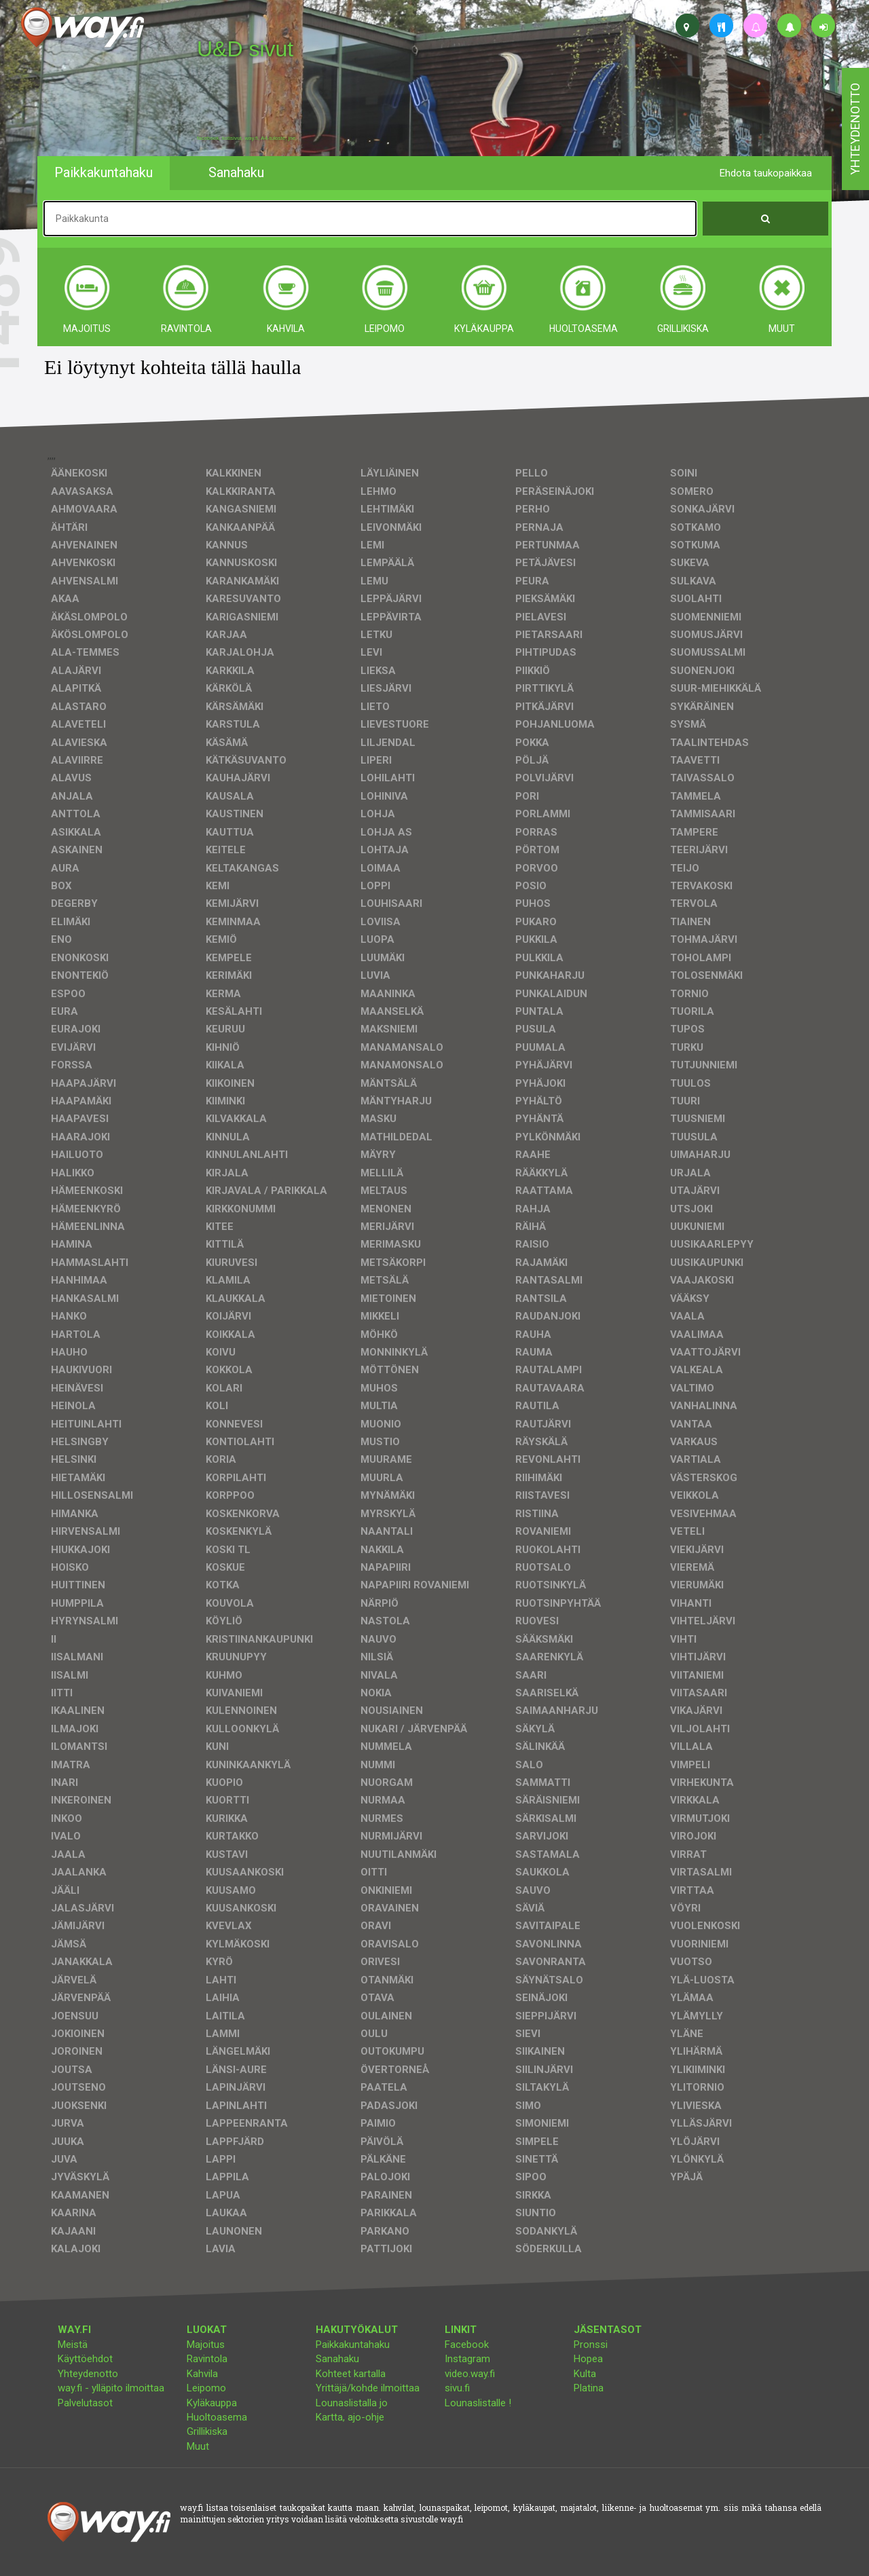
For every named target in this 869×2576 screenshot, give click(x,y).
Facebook (467, 2344)
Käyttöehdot (85, 2359)
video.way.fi (470, 2374)
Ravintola (207, 2359)
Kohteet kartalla (351, 2374)
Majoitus (206, 2344)
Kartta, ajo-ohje (350, 2417)
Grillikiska (207, 2431)
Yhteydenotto (88, 2374)
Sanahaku (337, 2359)
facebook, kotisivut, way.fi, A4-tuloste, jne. (247, 138)
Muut (198, 2446)
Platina (589, 2388)
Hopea (588, 2359)
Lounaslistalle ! (478, 2403)
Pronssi (591, 2344)
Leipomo (206, 2388)
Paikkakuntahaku (353, 2344)
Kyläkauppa (212, 2403)
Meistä (73, 2344)
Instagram (467, 2359)
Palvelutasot (85, 2403)
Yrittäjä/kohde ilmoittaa (368, 2388)
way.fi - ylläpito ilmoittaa (111, 2388)
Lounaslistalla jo (352, 2403)
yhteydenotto (855, 129)
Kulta (585, 2374)
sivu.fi (457, 2388)
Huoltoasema (217, 2417)
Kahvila (202, 2374)
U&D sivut (245, 49)
